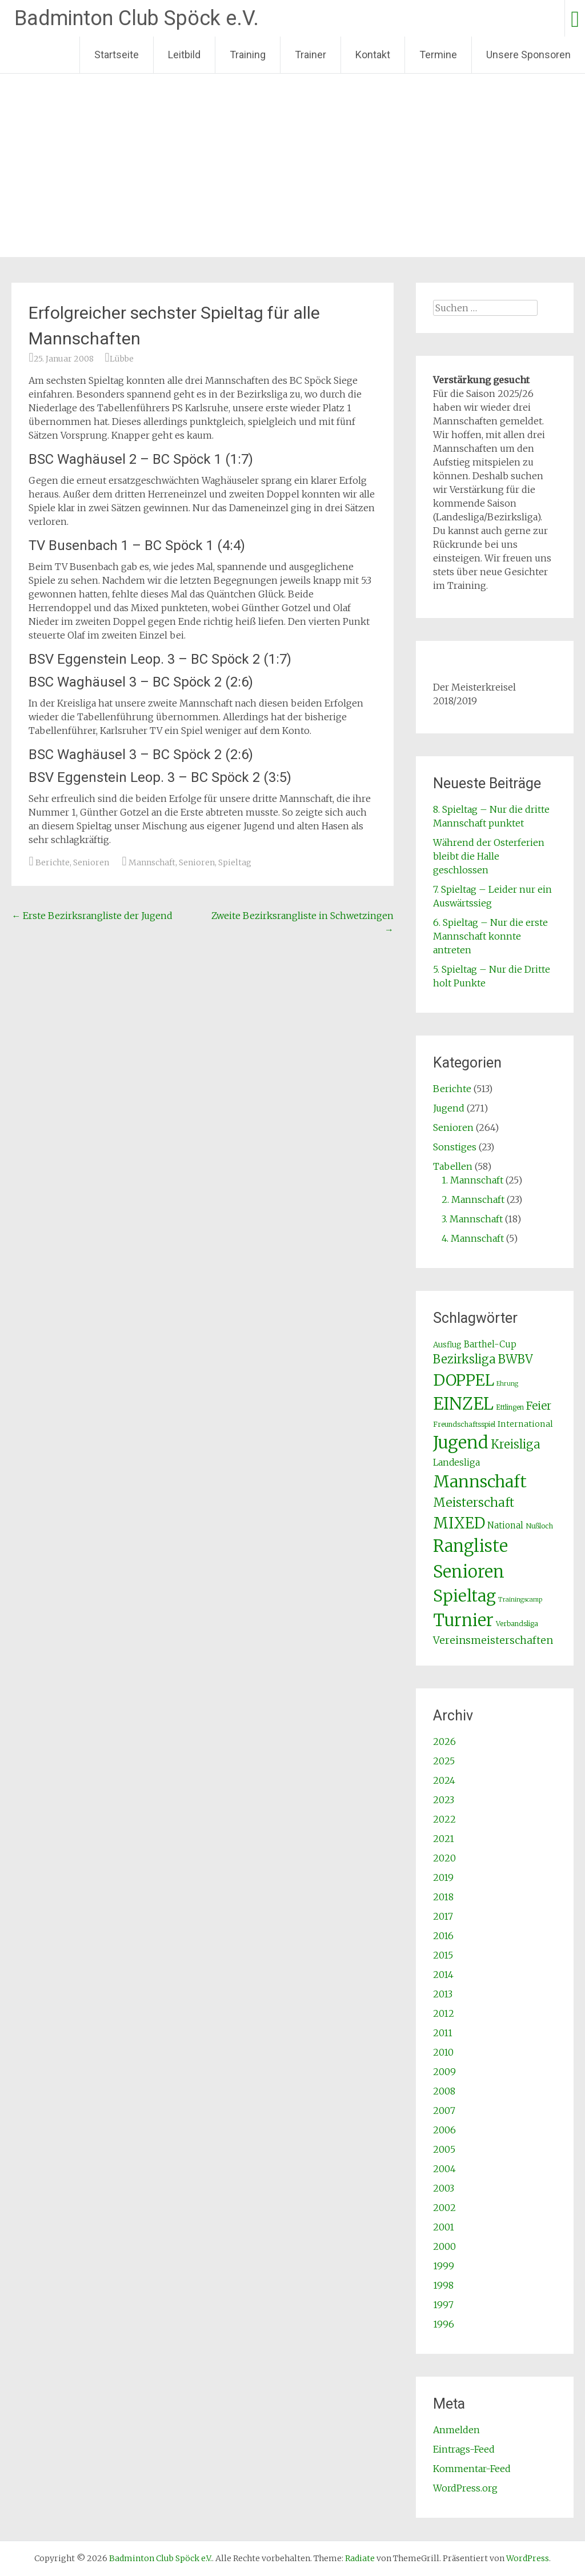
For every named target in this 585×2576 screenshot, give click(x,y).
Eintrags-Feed (464, 2449)
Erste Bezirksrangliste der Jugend (92, 915)
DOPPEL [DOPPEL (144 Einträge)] (463, 1380)
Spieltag (234, 862)
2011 (442, 2033)
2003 (443, 2188)
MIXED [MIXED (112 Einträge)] (459, 1523)
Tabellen (452, 1166)
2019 (443, 1877)
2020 (444, 1858)
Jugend (448, 1108)
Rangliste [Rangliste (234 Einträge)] (470, 1546)
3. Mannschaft (472, 1219)
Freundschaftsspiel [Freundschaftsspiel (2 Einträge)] (464, 1424)
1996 (443, 2324)
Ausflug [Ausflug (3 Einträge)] (447, 1345)
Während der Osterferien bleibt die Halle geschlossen (488, 856)
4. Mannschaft (473, 1238)
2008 (444, 2091)
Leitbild (184, 55)
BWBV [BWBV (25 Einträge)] (515, 1359)
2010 (443, 2052)
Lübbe (122, 359)
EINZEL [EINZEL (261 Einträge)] (463, 1403)
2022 (444, 1819)
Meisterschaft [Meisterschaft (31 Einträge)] (473, 1502)
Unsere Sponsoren (528, 55)
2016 (443, 1935)
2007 (444, 2110)
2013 (442, 1994)
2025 (444, 1761)
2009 (444, 2071)
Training (248, 55)
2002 (444, 2207)
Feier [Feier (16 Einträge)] (538, 1406)
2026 (444, 1741)
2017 (443, 1916)
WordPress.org (465, 2488)
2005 (444, 2149)
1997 (443, 2304)
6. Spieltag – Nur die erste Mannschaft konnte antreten (490, 936)
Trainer (310, 55)
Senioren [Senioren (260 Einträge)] (468, 1571)
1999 (443, 2266)
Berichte (52, 862)
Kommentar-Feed (472, 2468)
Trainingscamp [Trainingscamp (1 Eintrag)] (520, 1599)
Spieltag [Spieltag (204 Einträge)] (464, 1596)
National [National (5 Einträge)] (505, 1525)
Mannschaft (152, 862)
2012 (443, 2013)
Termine (438, 55)
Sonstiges (454, 1147)
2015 (443, 1955)
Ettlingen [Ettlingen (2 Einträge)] (510, 1407)
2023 (443, 1799)
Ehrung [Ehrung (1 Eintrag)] (507, 1383)
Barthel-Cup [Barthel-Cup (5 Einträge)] (490, 1344)
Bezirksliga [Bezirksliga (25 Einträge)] (464, 1359)
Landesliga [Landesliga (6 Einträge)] (456, 1462)
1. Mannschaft (472, 1180)
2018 (443, 1897)
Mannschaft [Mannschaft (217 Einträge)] (480, 1481)
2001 (443, 2227)
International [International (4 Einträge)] (525, 1424)
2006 (444, 2130)
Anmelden (456, 2429)
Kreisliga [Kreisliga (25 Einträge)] (515, 1444)
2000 (444, 2246)
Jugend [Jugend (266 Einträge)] (460, 1442)
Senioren (91, 862)
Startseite (116, 55)
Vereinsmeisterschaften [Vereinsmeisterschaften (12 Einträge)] (493, 1640)
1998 (443, 2285)
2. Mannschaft (473, 1199)
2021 (443, 1838)
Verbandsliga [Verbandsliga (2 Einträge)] (517, 1623)
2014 (443, 1974)
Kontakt (372, 55)
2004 (444, 2168)
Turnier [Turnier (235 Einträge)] (463, 1620)
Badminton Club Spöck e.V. (136, 18)
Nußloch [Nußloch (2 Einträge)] (539, 1526)
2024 (444, 1780)
